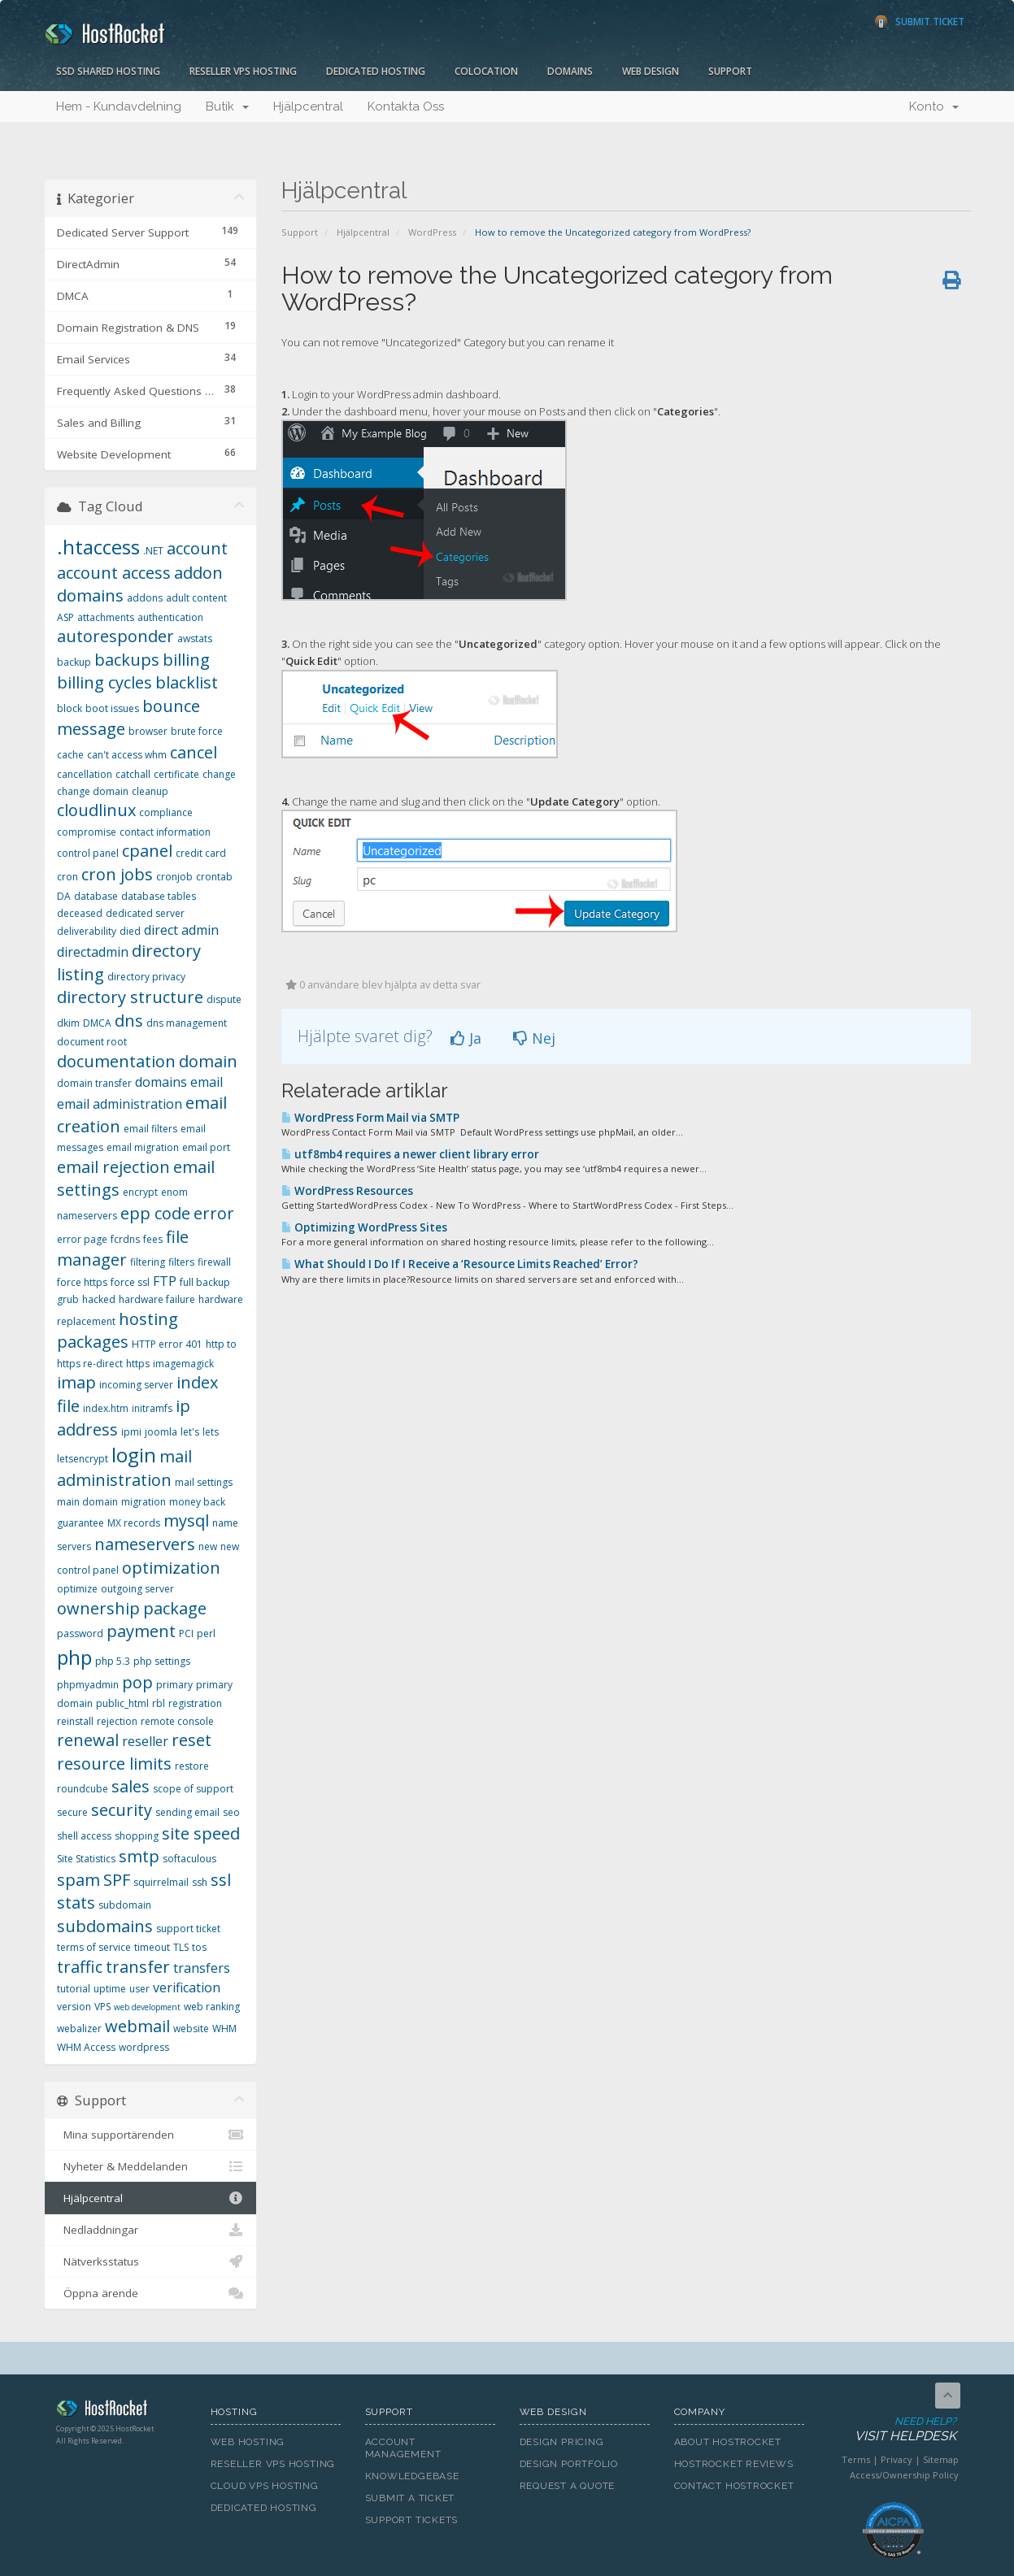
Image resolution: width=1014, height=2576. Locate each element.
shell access (84, 1836)
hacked (98, 1299)
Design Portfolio (569, 2464)
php (74, 1657)
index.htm (105, 1408)
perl (206, 1633)
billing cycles (104, 682)
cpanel (147, 851)
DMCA (97, 1023)
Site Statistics (86, 1859)
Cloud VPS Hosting (265, 2485)
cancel (193, 752)
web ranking (212, 2006)
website (191, 2028)
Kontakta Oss (406, 106)
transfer (138, 1967)
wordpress (144, 2047)
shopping (137, 1836)
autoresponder (115, 636)
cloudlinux (96, 810)
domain (208, 1061)
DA (64, 896)
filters (181, 1262)
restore (192, 1766)
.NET (153, 551)
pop (137, 1682)
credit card (201, 853)
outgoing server (137, 1589)
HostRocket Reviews (734, 2464)
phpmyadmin (88, 1685)
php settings (161, 1661)
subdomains (105, 1926)
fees (153, 1239)
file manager (123, 1248)
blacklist (186, 682)
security (121, 1810)
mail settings (204, 1482)
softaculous (189, 1859)
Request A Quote (568, 2485)
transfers (201, 1968)
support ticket (188, 1928)
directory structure (130, 997)
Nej (534, 1038)
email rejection (113, 1167)
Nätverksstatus (151, 2261)
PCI (186, 1633)
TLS (181, 1947)
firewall (214, 1262)
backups (126, 660)
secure (72, 1812)
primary (174, 1685)
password (80, 1633)
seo (231, 1812)
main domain (87, 1502)
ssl (221, 1880)
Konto (934, 106)
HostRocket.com (121, 2411)
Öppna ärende (151, 2293)
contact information (165, 832)
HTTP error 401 (167, 1344)
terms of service (94, 1947)
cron (67, 877)
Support (730, 71)
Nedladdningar (151, 2229)
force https (82, 1282)
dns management (186, 1023)
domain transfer (94, 1083)
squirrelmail (161, 1882)
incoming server (136, 1385)
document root (92, 1042)
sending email (187, 1812)
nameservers (144, 1544)
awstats (194, 638)
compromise (86, 832)
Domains (570, 71)
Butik (227, 106)
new (207, 1546)
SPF (116, 1880)
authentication (170, 617)
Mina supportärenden (151, 2134)
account (197, 548)
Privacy (896, 2459)
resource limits (114, 1764)
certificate (176, 774)
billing (186, 660)
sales (130, 1786)
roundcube (82, 1789)
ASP (65, 617)
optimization (171, 1568)
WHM (224, 2028)
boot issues (112, 708)
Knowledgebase (412, 2476)
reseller (145, 1741)
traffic (79, 1967)
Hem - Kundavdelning (118, 106)
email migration (143, 1147)
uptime (110, 1989)
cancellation (84, 774)
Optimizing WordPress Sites (364, 1227)
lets (210, 1432)
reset (191, 1740)
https (138, 1364)
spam (78, 1880)
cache (70, 755)
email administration (119, 1104)
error (214, 1213)
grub (68, 1299)
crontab (214, 877)
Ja (465, 1038)
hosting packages (117, 1330)
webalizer (79, 2028)
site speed (201, 1833)
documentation (116, 1061)
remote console (177, 1721)
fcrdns (125, 1239)
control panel (88, 853)
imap (76, 1382)
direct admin (181, 930)
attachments (105, 617)
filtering (147, 1262)
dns (129, 1021)
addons (145, 598)
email (206, 1082)
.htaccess (98, 546)
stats (76, 1903)
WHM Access (86, 2047)
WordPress (432, 232)
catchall (132, 774)
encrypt (140, 1192)
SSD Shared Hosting (108, 71)
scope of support (193, 1789)
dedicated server (145, 913)
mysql (186, 1520)
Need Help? (892, 2430)
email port (206, 1147)
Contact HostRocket (734, 2485)
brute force (197, 731)
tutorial (73, 1989)
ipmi (131, 1432)
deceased (79, 913)
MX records (133, 1523)
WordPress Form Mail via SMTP (370, 1117)
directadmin (92, 952)
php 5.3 (112, 1661)
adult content (196, 598)
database (96, 896)
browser (148, 731)
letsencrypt (82, 1459)
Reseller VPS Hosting (243, 71)
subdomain (124, 1905)
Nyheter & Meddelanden (151, 2166)
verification (186, 1987)
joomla (161, 1432)
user (139, 1989)
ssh (199, 1882)
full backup (205, 1282)
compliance (166, 812)
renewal (88, 1740)
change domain (92, 791)
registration (195, 1703)
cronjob (174, 877)
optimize (77, 1589)
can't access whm (127, 755)
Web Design (650, 71)
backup (74, 662)
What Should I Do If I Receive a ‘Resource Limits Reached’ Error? (459, 1264)
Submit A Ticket (410, 2498)
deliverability (86, 931)
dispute (224, 999)
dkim (68, 1023)
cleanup (150, 791)
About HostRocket (727, 2442)
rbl (158, 1703)
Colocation (486, 71)
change (219, 774)
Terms (856, 2459)
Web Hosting (248, 2442)
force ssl (130, 1282)
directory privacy (146, 977)
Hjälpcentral (308, 106)
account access (114, 573)
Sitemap (941, 2459)
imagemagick (183, 1364)
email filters (150, 1129)
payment (141, 1631)
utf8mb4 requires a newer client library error (410, 1154)
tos (199, 1947)
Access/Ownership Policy (904, 2475)
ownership (98, 1608)
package (175, 1608)
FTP (164, 1281)
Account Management (403, 2448)
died (130, 931)
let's (190, 1432)
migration (143, 1502)
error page (82, 1239)
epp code (155, 1213)
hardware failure (157, 1299)
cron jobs (117, 874)
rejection (117, 1721)
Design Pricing (562, 2442)
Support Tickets (412, 2520)
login (133, 1454)
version (74, 2006)
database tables (158, 896)
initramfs (152, 1408)
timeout (152, 1947)
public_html (122, 1703)
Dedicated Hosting (375, 71)
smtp (139, 1856)
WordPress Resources (347, 1191)
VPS (102, 2006)
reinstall (75, 1721)
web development (147, 2007)
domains (161, 1082)
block (69, 708)
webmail (137, 2026)
